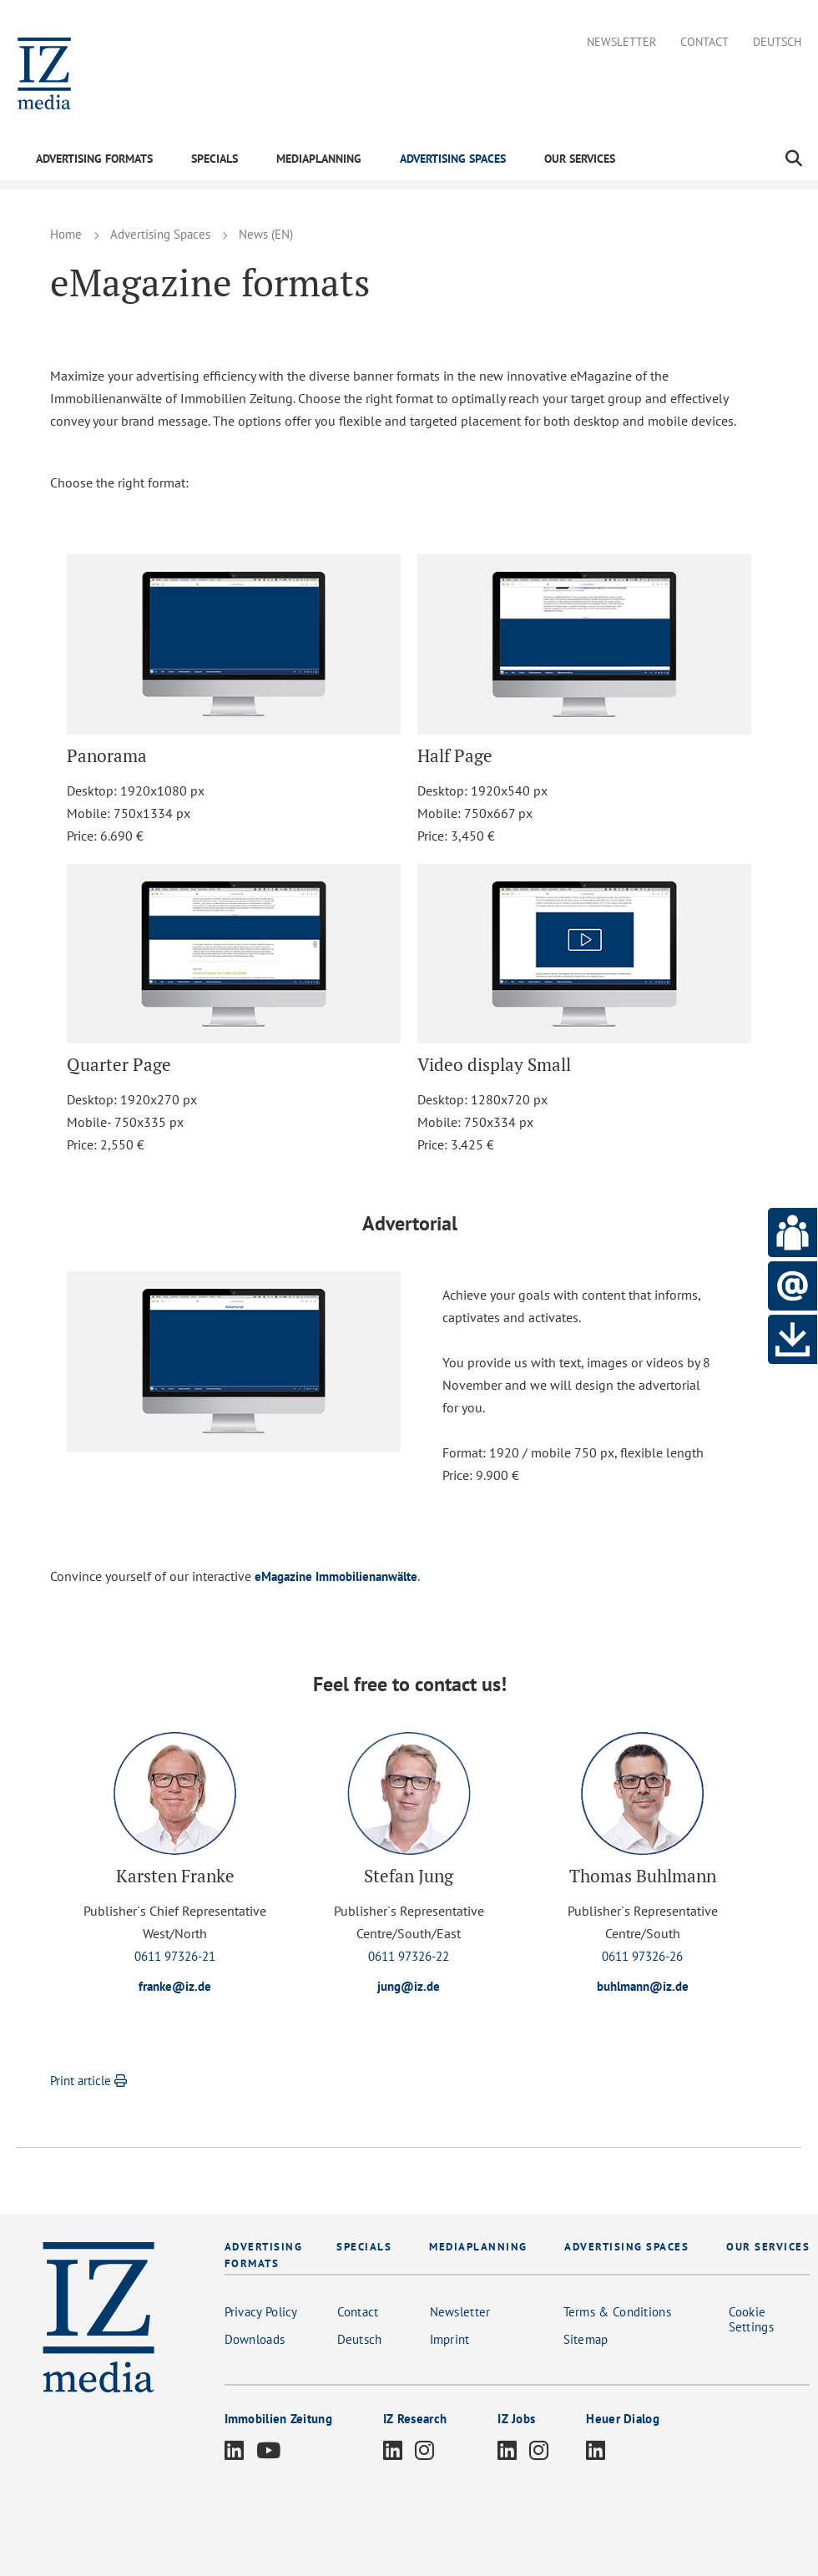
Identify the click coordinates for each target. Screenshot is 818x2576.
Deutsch (777, 42)
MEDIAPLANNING (318, 158)
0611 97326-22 (408, 1955)
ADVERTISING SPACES (453, 158)
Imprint (450, 2341)
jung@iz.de (409, 1986)
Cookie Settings (751, 2321)
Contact (704, 42)
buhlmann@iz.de (643, 1986)
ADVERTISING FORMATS (94, 158)
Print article (90, 2081)
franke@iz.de (175, 1986)
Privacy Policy (261, 2313)
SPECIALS (214, 158)
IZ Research (415, 2420)
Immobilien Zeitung (278, 2420)
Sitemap (585, 2341)
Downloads (255, 2341)
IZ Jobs (516, 2420)
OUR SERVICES (579, 158)
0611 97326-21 (174, 1955)
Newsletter (621, 42)
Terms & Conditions (617, 2313)
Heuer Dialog (622, 2420)
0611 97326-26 (642, 1955)
